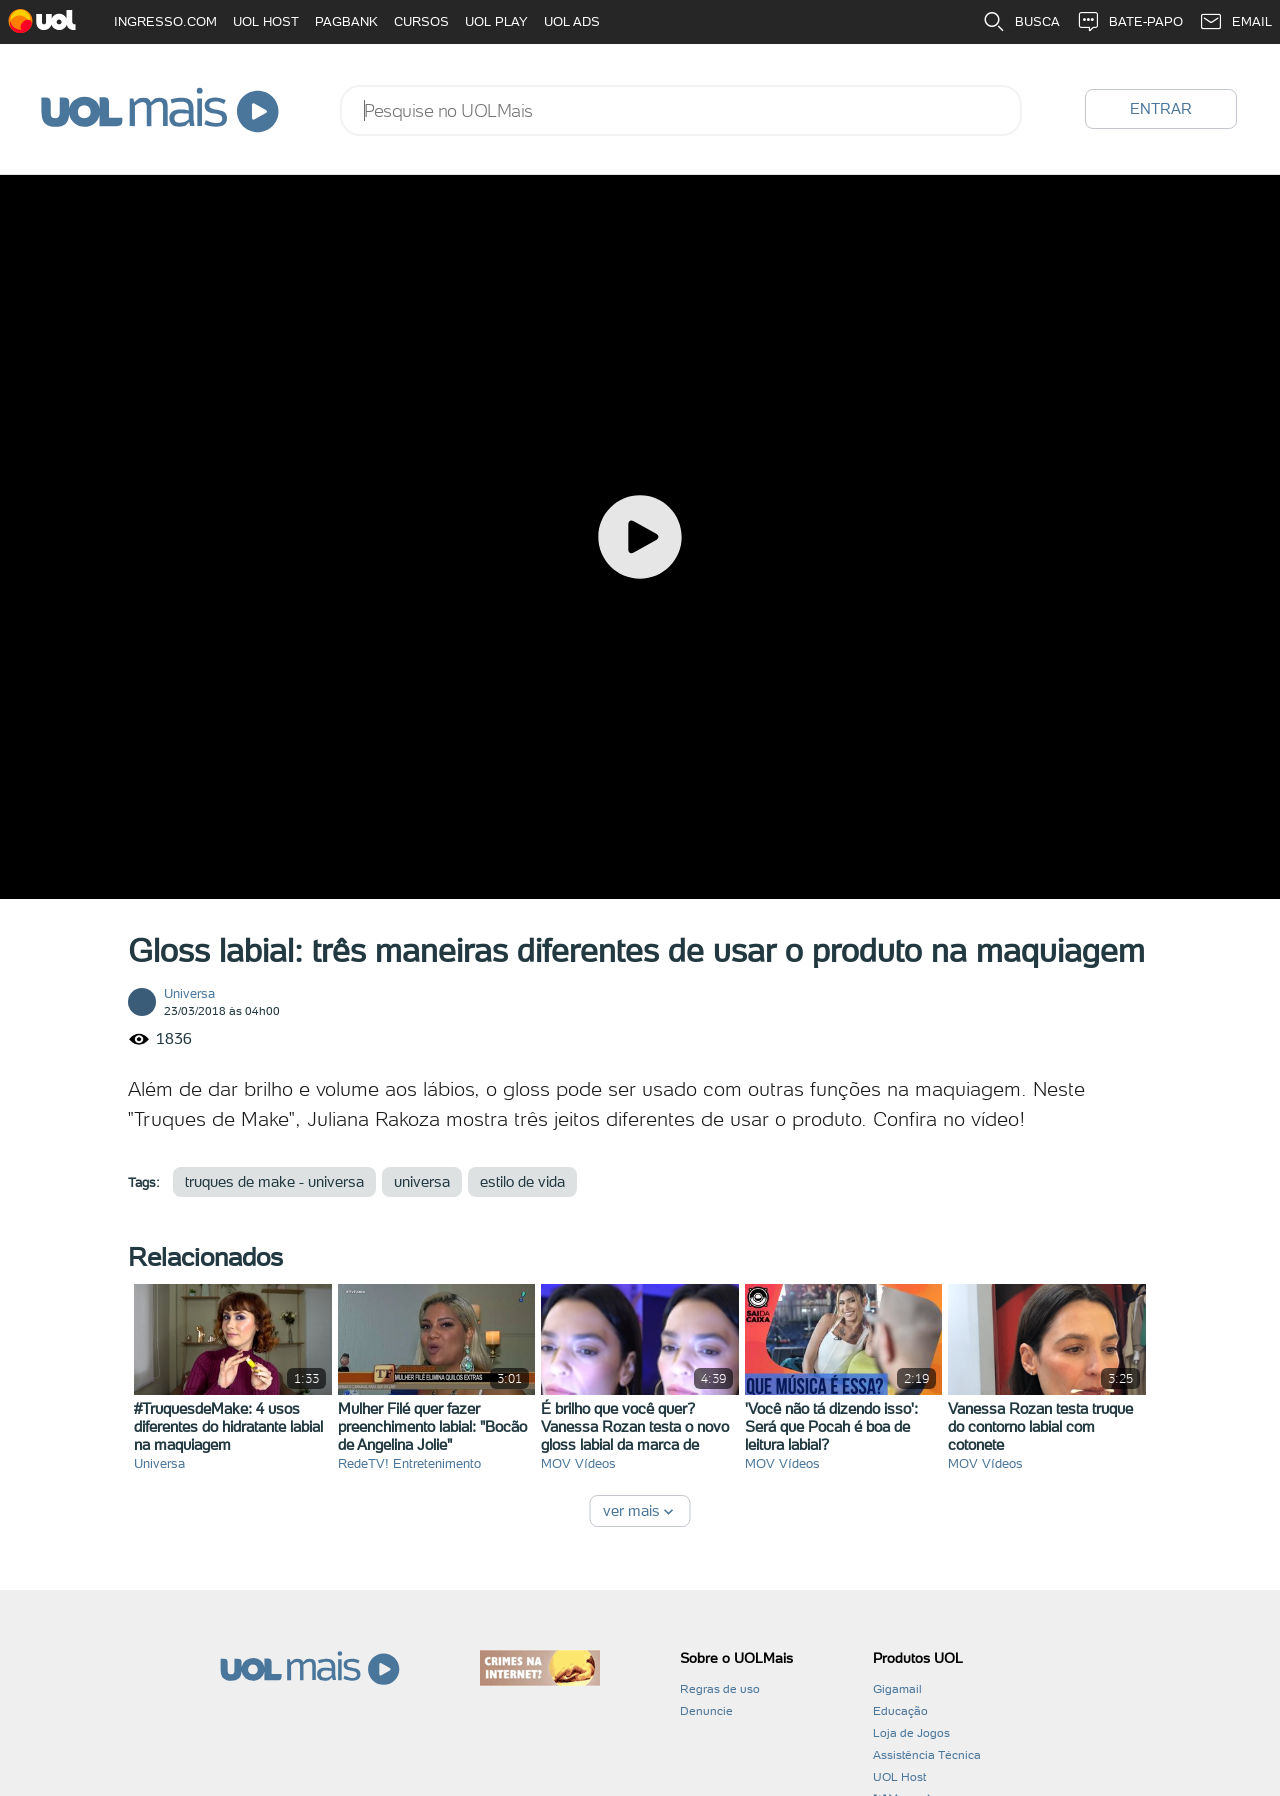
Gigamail (897, 1689)
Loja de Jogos (911, 1733)
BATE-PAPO (1129, 22)
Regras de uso (720, 1689)
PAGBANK (346, 21)
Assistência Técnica (927, 1755)
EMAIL (1235, 22)
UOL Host (899, 1777)
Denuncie (706, 1711)
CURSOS (421, 21)
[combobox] (681, 110)
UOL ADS (572, 21)
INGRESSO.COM (165, 21)
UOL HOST (266, 21)
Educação (900, 1711)
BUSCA (1021, 22)
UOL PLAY (496, 21)
